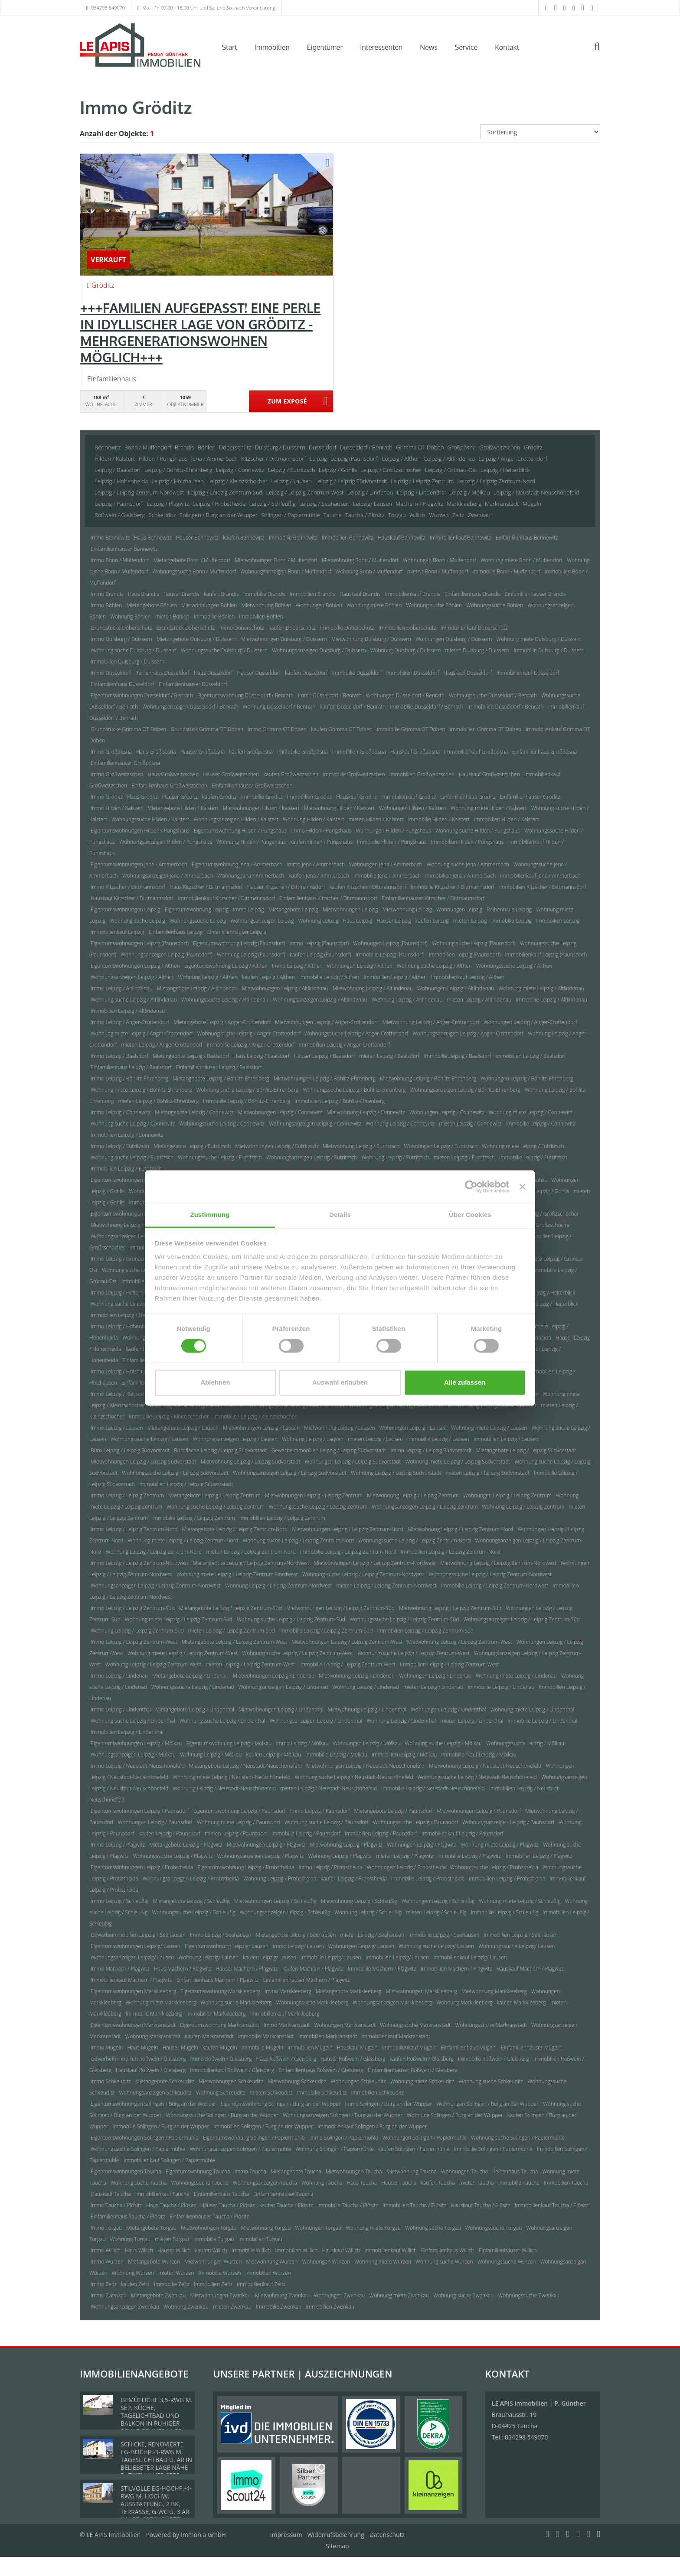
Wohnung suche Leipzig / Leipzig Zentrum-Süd (291, 1619)
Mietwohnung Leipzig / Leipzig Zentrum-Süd (450, 1608)
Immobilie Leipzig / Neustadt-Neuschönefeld (432, 1788)
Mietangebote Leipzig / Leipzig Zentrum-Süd (230, 1608)
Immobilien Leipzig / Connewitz (127, 1134)
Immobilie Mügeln (262, 2047)
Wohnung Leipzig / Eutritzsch (395, 1157)
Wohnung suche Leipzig (137, 920)
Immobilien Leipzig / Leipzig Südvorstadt (186, 1484)
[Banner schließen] (523, 1187)
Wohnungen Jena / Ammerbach (385, 864)
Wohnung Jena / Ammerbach (250, 875)
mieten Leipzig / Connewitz (470, 1123)
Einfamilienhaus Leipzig (175, 932)
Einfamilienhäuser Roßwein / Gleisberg (413, 2070)
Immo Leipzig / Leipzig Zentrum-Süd (133, 1608)
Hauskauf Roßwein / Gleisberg (151, 2070)
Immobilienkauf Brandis (412, 594)
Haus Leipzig (358, 920)
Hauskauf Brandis (360, 594)
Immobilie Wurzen (220, 2273)
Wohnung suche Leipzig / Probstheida (494, 1867)
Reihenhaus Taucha (515, 2171)
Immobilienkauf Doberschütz (474, 627)
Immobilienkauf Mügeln (409, 2047)
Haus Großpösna (156, 751)
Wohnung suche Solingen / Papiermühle (518, 2137)
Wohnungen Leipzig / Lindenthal (448, 1709)
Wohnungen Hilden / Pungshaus (393, 830)
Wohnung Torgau (130, 2239)
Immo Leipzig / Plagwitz (118, 1844)
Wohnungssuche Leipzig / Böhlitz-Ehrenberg (354, 1089)
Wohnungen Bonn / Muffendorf (439, 560)
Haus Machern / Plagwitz (182, 1968)
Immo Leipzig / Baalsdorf (119, 1056)
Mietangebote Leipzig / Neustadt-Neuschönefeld (245, 1765)
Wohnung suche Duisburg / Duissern (134, 650)
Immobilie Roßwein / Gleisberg (493, 2058)
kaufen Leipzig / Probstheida (353, 1878)
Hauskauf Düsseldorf (467, 673)
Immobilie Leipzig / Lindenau (501, 1687)
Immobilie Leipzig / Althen (329, 977)
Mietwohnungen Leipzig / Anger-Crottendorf (326, 1022)
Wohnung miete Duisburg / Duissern (539, 639)
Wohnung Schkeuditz (220, 2092)
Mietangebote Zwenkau (158, 2295)
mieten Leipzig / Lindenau (433, 1687)
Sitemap (337, 2546)
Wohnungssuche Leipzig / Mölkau (525, 1743)
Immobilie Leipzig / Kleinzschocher (169, 1416)
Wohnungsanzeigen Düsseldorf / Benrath (190, 706)
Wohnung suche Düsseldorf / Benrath (493, 695)
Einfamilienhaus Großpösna (544, 751)
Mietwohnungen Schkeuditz (231, 2081)
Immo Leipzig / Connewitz (120, 1112)
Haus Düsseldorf (213, 673)
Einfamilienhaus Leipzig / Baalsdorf (131, 1067)
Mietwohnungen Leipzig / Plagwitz (266, 1844)
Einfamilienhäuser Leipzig (236, 932)
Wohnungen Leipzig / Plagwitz (421, 1844)
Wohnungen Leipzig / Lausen (413, 1427)
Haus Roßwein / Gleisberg (286, 2058)
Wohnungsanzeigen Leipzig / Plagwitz (260, 1856)
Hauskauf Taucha (111, 2194)
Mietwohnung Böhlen (266, 605)
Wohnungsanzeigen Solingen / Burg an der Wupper (342, 2115)
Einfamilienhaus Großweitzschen (169, 785)
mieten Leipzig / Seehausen (372, 1935)
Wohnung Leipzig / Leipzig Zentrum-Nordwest (278, 1585)
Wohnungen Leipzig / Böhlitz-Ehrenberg (527, 1078)
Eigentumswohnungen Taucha (126, 2171)
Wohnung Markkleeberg (464, 2002)
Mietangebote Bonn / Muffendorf (191, 560)
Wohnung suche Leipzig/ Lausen (436, 1946)
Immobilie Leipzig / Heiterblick (543, 1304)
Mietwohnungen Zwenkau (220, 2295)
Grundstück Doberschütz (186, 627)
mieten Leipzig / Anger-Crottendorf (161, 1044)
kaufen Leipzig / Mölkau (273, 1754)
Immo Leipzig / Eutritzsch (120, 1146)
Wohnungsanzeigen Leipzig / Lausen (235, 1439)
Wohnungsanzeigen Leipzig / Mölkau (133, 1754)
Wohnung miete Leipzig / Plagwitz (500, 1844)
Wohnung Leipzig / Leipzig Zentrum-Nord (154, 1551)
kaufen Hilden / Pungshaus (321, 842)
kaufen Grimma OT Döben (341, 729)
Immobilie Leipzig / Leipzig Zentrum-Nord (348, 1551)
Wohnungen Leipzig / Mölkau (367, 1743)
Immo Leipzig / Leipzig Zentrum (127, 1495)
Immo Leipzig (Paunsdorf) (319, 943)
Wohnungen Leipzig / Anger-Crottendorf (530, 1022)
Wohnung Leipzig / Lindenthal (401, 1720)
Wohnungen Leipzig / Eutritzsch (440, 1146)
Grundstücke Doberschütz (121, 627)
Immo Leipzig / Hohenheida (123, 1326)
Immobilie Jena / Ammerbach (387, 875)
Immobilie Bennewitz (293, 537)
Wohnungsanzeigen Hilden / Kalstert (235, 819)
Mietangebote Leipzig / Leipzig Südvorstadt (526, 1450)
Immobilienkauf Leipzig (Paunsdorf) (546, 954)
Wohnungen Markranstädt (345, 2025)
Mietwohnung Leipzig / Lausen (339, 1427)
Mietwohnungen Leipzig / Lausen (261, 1427)
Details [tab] (340, 1214)
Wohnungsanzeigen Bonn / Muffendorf (285, 571)
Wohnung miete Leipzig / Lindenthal (532, 1709)
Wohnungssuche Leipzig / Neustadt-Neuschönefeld (477, 1777)
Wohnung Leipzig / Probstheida (279, 1878)
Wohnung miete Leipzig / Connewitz (530, 1112)
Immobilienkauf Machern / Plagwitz (131, 1980)
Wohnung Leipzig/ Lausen (209, 1957)
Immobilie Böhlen (214, 616)
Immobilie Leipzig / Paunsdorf (305, 1833)
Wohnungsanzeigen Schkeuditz (155, 2092)
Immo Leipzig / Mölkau (302, 1743)
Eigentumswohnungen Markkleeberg (133, 1991)
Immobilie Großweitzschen (354, 774)
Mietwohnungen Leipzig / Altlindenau (285, 988)
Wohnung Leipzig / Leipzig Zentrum (523, 1506)
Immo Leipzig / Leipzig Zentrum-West (134, 1642)
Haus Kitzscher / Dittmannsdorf (206, 887)
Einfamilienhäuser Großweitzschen (252, 785)
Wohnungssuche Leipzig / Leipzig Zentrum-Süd (404, 1619)
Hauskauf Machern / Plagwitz (530, 1968)
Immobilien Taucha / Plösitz (414, 2205)
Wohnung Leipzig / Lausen (312, 1439)
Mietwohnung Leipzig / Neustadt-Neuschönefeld (485, 1765)
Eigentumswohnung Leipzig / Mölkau (229, 1743)
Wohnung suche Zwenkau (463, 2295)
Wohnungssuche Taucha (200, 2182)
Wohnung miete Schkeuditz (422, 2081)
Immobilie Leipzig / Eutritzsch (533, 1157)
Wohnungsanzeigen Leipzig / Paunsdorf (508, 1822)
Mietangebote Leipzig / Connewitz (194, 1112)
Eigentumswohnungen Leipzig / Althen (135, 965)
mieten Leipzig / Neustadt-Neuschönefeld (328, 1788)
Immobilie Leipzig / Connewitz (540, 1123)
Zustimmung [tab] (210, 1214)
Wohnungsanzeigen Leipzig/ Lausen (132, 1957)
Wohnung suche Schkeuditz (491, 2081)
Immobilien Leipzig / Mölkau (404, 1754)
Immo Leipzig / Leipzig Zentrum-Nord (134, 1529)
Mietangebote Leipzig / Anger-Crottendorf (222, 1022)
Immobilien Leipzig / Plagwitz (539, 1856)
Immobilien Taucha (566, 2182)
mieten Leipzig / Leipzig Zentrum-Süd (231, 1630)
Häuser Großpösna (202, 751)
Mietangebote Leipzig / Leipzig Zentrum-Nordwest (251, 1563)
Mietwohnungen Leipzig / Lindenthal (281, 1709)
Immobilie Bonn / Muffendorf (506, 571)
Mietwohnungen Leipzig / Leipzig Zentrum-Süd (340, 1608)
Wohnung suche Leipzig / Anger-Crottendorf (248, 1033)
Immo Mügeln (107, 2047)
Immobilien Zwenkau (330, 2306)
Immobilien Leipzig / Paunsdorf (381, 1833)
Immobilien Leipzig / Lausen (506, 1439)
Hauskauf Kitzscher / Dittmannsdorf (132, 898)
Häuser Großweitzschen (231, 774)
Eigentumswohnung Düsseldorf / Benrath (245, 695)
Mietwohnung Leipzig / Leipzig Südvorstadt (251, 1461)
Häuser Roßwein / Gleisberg (353, 2058)
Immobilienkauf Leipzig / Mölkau (479, 1754)
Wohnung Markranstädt (153, 2036)
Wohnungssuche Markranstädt (491, 2025)
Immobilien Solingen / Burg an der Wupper (263, 2126)
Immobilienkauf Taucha (162, 2194)
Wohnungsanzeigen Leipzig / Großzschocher (142, 1236)
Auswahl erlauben (340, 1382)
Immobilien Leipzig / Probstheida (507, 1878)
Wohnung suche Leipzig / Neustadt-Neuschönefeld (354, 1777)
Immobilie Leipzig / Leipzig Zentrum (193, 1518)
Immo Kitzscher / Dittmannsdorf (128, 887)
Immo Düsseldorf (111, 673)
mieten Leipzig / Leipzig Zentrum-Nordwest (387, 1585)
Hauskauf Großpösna (415, 751)
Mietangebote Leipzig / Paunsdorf (393, 1811)
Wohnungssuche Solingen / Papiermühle (138, 2149)
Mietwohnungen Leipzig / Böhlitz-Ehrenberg (325, 1078)
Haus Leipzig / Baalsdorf (261, 1056)
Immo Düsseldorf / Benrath (330, 695)
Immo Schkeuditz (111, 2081)
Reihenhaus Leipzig (509, 909)
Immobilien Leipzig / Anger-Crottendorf (344, 1044)
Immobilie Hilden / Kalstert (439, 819)
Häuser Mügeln (180, 2047)
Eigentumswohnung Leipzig (197, 909)
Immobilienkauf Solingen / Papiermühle (169, 2160)
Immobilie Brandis (264, 594)
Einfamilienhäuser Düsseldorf (193, 684)
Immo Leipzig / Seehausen (220, 1935)
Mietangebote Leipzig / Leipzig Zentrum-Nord (235, 1529)
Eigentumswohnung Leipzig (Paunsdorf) (239, 943)
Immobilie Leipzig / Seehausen (444, 1935)
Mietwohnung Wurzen (272, 2261)
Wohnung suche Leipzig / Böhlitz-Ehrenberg (247, 1089)
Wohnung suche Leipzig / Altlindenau (134, 999)
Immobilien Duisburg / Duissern (127, 661)
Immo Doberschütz (241, 627)
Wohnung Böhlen (130, 616)
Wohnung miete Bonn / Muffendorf (521, 560)
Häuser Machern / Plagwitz (247, 1968)
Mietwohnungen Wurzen (213, 2261)
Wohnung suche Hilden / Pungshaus (477, 830)
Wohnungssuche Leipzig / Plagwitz (173, 1856)
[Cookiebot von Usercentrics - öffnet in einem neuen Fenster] (471, 1186)
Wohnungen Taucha (464, 2171)
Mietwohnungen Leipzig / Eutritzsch (276, 1146)
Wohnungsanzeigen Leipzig (262, 920)
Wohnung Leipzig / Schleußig (368, 1912)
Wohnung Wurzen (133, 2273)
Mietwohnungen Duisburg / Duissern (284, 639)
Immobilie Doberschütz (347, 627)
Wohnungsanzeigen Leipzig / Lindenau (283, 1687)
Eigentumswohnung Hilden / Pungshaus (240, 830)
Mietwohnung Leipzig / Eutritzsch (361, 1146)
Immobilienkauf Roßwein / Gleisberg (232, 2070)
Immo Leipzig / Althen (297, 965)
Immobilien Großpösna (359, 751)
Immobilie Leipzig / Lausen (438, 1439)
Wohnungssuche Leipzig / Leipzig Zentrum (318, 1506)
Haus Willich (139, 2250)
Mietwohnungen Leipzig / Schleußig (275, 1901)
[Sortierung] (540, 131)
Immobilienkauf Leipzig (117, 932)
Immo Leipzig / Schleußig (119, 1901)
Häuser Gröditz (180, 796)
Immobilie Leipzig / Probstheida (427, 1878)
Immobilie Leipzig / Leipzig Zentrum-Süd (326, 1630)
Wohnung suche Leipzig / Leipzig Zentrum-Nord (298, 1540)
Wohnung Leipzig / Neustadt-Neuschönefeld (224, 1788)
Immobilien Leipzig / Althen (395, 977)
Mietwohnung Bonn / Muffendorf (360, 560)
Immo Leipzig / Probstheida (330, 1867)
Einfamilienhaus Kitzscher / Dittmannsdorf (328, 898)
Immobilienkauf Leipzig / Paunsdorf (462, 1833)
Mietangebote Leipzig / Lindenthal (194, 1709)
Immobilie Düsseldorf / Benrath (426, 706)
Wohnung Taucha (321, 2182)
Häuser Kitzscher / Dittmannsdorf (286, 887)
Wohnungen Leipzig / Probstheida (406, 1867)
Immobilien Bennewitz (347, 537)
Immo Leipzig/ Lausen (298, 1946)
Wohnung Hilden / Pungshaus (251, 842)
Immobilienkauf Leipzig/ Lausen (470, 1957)
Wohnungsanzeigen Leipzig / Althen (132, 977)
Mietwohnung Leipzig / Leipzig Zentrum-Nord (460, 1529)
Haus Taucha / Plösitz (171, 2205)
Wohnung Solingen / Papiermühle (334, 2149)
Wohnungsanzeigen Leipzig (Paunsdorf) (166, 954)
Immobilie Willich (251, 2250)
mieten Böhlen (172, 616)
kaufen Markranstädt (209, 2036)
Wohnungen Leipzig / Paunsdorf (155, 1822)
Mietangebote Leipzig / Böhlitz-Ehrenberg (221, 1078)
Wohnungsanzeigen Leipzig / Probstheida (191, 1878)
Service (466, 47)
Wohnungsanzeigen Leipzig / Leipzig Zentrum (424, 1506)
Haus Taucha (362, 2182)
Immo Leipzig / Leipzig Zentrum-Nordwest (139, 1563)
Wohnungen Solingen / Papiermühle (424, 2137)
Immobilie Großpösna (302, 751)
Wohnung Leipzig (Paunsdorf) (251, 954)
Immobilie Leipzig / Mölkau (336, 1754)
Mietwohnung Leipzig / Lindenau (357, 1675)
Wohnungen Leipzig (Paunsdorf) (390, 943)
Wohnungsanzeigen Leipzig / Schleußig (285, 1912)
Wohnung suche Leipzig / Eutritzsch (132, 1157)
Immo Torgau (106, 2227)
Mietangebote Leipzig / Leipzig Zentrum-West (234, 1642)
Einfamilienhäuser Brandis (535, 594)
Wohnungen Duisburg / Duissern (453, 639)
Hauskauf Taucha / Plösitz (480, 2205)
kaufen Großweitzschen (291, 774)
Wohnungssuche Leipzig (198, 920)
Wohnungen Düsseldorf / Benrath (405, 695)
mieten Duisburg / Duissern (477, 650)
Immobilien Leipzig (557, 920)
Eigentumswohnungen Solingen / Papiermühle (145, 2137)
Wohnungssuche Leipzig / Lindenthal (222, 1720)
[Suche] (602, 53)
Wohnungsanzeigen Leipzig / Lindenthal (316, 1720)
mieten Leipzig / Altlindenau (479, 999)
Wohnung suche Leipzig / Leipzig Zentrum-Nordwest (363, 1574)
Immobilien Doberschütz (407, 627)
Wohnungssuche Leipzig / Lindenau (192, 1687)
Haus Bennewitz (153, 537)
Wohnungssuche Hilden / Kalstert (150, 819)
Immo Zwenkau (109, 2295)
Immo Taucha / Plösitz (116, 2205)
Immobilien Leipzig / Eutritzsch (126, 1168)
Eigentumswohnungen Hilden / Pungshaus (140, 830)
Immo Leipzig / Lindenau (119, 1675)
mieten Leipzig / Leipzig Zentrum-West (250, 1664)
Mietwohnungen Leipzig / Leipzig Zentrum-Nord (347, 1529)
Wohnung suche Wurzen (444, 2261)
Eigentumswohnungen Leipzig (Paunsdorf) (140, 943)
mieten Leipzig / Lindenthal (471, 1720)
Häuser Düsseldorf (259, 673)
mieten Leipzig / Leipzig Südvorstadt (488, 1473)
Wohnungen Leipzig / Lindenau (435, 1675)
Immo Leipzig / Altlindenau (122, 988)
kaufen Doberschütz (292, 627)
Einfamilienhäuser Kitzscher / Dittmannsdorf (433, 898)
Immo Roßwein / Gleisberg (221, 2058)
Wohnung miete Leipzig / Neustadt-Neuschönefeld (231, 1777)
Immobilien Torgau (260, 2239)
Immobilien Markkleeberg (216, 2013)
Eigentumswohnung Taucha (198, 2171)
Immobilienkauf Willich (391, 2250)
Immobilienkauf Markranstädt (396, 2036)
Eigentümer (325, 47)
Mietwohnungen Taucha (354, 2171)
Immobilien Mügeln (310, 2047)
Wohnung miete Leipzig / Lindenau (516, 1675)
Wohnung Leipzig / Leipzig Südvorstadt (396, 1473)
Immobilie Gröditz (262, 796)
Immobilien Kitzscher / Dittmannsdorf (542, 887)
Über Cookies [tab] (470, 1214)
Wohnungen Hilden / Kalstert (412, 808)
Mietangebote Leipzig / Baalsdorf (191, 1056)
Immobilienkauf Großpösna (476, 751)
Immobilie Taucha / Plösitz (347, 2205)
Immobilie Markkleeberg (154, 2013)
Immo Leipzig (248, 909)
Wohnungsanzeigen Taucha (265, 2182)
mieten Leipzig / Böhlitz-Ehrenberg (158, 1101)
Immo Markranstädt (287, 2025)
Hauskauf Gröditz (356, 796)
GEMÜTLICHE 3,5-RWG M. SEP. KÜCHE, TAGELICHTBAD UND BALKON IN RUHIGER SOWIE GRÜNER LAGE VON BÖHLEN (157, 2419)
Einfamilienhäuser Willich (508, 2250)
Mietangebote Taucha (296, 2171)
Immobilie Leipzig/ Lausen (331, 1957)
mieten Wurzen (176, 2273)
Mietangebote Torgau (151, 2227)
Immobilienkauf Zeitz (261, 2284)
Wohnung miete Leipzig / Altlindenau (541, 988)
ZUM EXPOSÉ (287, 402)
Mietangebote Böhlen (152, 605)
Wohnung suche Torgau (433, 2227)
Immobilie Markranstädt (266, 2036)
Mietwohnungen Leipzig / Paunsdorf (479, 1811)
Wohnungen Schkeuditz (358, 2081)
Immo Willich (106, 2250)
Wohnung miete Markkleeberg (161, 2002)
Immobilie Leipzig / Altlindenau (551, 999)
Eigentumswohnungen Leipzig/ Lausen (135, 1946)
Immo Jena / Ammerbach (316, 864)
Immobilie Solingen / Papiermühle (493, 2149)
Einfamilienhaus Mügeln (469, 2047)
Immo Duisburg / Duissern (121, 639)
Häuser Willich (173, 2250)
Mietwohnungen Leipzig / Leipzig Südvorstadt (143, 1461)
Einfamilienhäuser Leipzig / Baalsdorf (219, 1067)
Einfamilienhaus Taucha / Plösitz (128, 2216)
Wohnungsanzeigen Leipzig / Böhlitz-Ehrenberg (465, 1089)
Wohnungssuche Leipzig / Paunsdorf (415, 1822)
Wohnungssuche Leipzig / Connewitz (222, 1123)
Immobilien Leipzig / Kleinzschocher (255, 1416)
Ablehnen (215, 1382)
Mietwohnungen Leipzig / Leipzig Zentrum (314, 1495)
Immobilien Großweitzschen (421, 774)
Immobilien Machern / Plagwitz (456, 1968)
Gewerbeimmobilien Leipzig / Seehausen (138, 1935)
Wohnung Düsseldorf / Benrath (279, 706)
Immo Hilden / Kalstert (117, 808)
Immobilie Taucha (518, 2182)
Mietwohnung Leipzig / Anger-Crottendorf (430, 1022)
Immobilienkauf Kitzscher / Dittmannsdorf (226, 898)
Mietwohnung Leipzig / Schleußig (359, 1901)
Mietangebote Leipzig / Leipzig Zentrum (214, 1495)
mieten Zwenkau (232, 2306)
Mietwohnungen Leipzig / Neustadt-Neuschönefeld (365, 1765)
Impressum (286, 2534)
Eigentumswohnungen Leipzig (125, 909)
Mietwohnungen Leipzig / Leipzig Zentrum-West (346, 1642)
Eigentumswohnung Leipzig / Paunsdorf (239, 1811)
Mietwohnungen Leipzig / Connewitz (280, 1112)
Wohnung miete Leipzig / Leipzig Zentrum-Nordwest (237, 1574)
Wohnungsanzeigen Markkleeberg (392, 2002)
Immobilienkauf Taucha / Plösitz (551, 2205)
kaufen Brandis (221, 594)
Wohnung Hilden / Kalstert (313, 819)
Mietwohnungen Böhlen (209, 605)
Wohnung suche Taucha (139, 2182)
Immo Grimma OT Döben (277, 729)
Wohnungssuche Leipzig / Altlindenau (224, 999)
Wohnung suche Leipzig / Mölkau (443, 1743)
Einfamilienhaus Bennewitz (527, 537)
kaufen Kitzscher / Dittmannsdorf (367, 887)
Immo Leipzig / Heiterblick (121, 1292)
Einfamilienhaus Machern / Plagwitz (217, 1980)
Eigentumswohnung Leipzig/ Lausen (226, 1946)
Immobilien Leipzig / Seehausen (521, 1935)
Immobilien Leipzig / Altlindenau (128, 1011)
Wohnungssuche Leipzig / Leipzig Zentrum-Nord (414, 1540)
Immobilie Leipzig (511, 920)
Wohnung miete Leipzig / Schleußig (519, 1901)
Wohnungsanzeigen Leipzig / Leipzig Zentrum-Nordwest (156, 1585)
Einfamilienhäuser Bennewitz (124, 549)
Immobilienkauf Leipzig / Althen (467, 977)
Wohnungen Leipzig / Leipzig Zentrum (507, 1495)
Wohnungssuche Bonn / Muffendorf (194, 571)
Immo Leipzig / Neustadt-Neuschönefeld (138, 1765)
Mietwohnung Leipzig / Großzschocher (135, 1225)
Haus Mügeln (143, 2047)
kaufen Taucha (438, 2182)
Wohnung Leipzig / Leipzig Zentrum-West (153, 1664)
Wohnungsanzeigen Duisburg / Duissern (319, 650)
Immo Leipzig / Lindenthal (121, 1709)
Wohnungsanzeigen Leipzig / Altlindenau (320, 999)
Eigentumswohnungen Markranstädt (133, 2025)
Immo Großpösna (111, 751)
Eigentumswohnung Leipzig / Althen (226, 965)
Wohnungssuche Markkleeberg (312, 2002)
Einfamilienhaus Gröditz (468, 796)
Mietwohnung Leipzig (407, 909)
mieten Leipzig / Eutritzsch (464, 1157)
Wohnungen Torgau (318, 2227)
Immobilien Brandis (312, 594)
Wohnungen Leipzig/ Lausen (361, 1946)
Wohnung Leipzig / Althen (208, 977)
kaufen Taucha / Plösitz (286, 2205)
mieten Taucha (476, 2182)
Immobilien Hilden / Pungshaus (467, 842)
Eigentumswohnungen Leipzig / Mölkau (136, 1743)
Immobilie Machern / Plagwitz (382, 1968)
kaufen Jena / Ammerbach (319, 875)
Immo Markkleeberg (288, 1991)
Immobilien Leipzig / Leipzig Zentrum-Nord (450, 1551)
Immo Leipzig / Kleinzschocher (126, 1394)
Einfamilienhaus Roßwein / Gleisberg (320, 2070)
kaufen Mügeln (220, 2047)
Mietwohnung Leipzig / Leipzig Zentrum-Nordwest (498, 1563)
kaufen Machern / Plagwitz (312, 1968)
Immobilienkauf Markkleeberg (285, 2013)
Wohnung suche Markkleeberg (235, 2002)
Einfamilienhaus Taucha (221, 2194)
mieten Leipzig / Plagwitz (404, 1856)
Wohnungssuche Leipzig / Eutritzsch (220, 1157)
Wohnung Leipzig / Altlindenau (407, 999)
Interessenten (381, 47)
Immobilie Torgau (213, 2239)
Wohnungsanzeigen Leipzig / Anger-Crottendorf (467, 1033)
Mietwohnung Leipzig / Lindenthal (367, 1709)
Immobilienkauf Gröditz (408, 796)
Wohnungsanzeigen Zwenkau (125, 2306)
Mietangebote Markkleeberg (348, 1991)
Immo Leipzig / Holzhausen (122, 1371)
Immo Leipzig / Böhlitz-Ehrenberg (129, 1078)
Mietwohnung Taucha (411, 2171)
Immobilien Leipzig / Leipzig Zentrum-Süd (425, 1630)
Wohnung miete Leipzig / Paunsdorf (238, 1822)
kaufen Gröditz (219, 796)
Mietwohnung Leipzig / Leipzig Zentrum (413, 1495)
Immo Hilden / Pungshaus (321, 830)
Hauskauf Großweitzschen (489, 774)
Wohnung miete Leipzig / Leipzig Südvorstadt (457, 1461)
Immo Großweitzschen (117, 774)
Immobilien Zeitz (213, 2284)
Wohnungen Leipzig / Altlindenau (455, 988)
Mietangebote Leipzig (293, 909)
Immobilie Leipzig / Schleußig (504, 1912)
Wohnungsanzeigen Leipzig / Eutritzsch (311, 1157)
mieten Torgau (172, 2239)
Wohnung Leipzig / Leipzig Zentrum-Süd (137, 1630)
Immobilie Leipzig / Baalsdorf (457, 1056)
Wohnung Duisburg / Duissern (405, 650)
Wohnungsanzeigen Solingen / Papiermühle (240, 2149)
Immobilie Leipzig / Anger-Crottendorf (251, 1044)
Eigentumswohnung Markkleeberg (220, 1991)
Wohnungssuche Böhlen (494, 605)
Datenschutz (387, 2534)
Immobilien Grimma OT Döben (485, 729)
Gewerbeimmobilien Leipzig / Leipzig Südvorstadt (328, 1450)
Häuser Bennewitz (197, 537)
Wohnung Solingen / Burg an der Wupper (455, 2115)
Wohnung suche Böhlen (434, 605)
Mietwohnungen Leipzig (350, 909)
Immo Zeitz (104, 2284)
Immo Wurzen (107, 2261)
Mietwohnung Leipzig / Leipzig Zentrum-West (459, 1642)
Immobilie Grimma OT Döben (411, 729)
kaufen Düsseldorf (306, 673)
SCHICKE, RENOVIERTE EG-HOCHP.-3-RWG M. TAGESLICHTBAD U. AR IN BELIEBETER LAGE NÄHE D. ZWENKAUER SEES (156, 2459)
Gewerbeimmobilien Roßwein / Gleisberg (138, 2058)
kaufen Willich (211, 2250)
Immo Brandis (107, 594)
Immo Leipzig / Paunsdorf (320, 1811)
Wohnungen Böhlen (319, 605)
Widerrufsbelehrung (335, 2534)
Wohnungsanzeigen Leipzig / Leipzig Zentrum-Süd (522, 1619)
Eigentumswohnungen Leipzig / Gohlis (135, 1180)
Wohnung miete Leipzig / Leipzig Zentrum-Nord (183, 1540)
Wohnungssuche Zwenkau (528, 2295)
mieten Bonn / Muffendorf (437, 571)
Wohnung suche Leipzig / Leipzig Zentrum (215, 1506)
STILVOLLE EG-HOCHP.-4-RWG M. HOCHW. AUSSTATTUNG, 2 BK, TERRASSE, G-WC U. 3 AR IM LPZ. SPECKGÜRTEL (156, 2504)
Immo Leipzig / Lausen (117, 1427)
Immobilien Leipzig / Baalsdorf (530, 1056)
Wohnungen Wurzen (326, 2261)
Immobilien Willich (296, 2250)
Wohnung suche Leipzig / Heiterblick (133, 1304)
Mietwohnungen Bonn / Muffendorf (276, 560)
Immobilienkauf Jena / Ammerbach (540, 875)
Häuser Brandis (181, 594)
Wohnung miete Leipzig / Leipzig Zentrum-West (183, 1653)
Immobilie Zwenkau (278, 2306)
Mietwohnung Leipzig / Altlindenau (373, 988)
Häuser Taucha (398, 2182)
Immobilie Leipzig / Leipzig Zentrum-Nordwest (494, 1585)
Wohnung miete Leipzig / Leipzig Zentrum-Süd (178, 1619)
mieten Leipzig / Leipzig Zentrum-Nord (251, 1551)
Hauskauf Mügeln (357, 2047)
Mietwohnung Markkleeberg (494, 1991)
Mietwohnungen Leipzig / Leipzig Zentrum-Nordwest (375, 1563)
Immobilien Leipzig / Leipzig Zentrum (282, 1518)
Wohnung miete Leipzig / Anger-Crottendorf (142, 1033)
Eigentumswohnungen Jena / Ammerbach (139, 864)
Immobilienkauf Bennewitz (460, 537)
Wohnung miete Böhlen (374, 605)
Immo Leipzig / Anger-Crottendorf (130, 1022)
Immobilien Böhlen (261, 616)
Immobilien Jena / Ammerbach (460, 875)
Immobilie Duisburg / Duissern (548, 650)
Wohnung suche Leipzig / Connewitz (133, 1123)
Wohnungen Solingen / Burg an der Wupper (488, 2104)
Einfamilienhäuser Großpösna (125, 763)
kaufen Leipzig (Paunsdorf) (320, 954)
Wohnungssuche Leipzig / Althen (514, 965)
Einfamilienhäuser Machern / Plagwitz (306, 1980)
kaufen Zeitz (135, 2284)
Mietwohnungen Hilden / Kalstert (261, 808)
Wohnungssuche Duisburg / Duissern (224, 650)
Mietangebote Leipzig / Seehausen (296, 1935)
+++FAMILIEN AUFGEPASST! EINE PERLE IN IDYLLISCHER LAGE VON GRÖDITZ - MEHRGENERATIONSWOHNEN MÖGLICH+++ (200, 332)
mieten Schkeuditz (271, 2092)
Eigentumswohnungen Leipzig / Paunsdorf (140, 1811)
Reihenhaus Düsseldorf (162, 673)
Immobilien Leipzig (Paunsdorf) (465, 954)
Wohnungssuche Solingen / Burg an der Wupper (222, 2115)
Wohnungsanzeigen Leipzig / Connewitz (315, 1123)
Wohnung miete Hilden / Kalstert (489, 808)
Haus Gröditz (142, 796)
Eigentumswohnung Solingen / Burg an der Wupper (280, 2104)
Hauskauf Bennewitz (401, 537)
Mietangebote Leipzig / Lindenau (190, 1675)
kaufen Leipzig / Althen (268, 977)
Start (229, 47)
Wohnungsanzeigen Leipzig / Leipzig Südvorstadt (290, 1473)
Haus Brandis (143, 594)
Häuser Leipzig (394, 920)
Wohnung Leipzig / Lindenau (366, 1687)
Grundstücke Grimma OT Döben (128, 729)
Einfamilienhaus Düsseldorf (122, 684)
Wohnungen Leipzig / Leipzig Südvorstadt (353, 1461)
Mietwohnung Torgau (266, 2227)
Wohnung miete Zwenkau (399, 2295)
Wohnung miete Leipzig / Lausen (489, 1427)
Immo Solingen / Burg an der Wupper (388, 2104)
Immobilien (272, 47)
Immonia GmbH (203, 2534)
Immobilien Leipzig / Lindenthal (127, 1732)
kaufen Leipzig (432, 920)
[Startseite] (140, 46)
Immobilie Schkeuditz (322, 2092)
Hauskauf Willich (341, 2250)
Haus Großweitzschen (173, 774)
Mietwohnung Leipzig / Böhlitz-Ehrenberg (428, 1078)
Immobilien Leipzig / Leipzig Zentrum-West (449, 1664)
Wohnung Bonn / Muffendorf (368, 571)
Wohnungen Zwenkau (339, 2295)
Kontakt (507, 47)
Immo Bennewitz (110, 537)
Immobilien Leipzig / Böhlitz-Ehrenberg (339, 1101)
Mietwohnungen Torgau (208, 2227)
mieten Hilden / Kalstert (376, 819)
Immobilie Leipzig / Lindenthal (543, 1720)
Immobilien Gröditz (309, 796)
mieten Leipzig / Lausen (375, 1439)
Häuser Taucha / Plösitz (227, 2205)
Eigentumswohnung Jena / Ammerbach (237, 864)
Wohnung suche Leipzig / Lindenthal (133, 1720)
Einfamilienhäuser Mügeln (531, 2047)
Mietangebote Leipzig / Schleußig (191, 1901)
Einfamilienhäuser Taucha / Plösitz (209, 2216)
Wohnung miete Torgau (373, 2227)
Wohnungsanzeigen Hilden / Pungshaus (165, 842)
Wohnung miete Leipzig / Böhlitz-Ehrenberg (141, 1089)
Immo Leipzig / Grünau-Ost (122, 1258)
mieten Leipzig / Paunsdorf (236, 1833)
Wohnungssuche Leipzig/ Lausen (516, 1946)
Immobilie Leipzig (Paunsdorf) (390, 954)
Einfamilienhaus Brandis (472, 594)
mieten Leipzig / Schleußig (436, 1912)
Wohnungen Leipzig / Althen (359, 965)
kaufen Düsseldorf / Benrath (353, 706)
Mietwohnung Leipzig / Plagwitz (346, 1844)
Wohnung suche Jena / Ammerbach (468, 864)
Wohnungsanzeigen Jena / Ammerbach (167, 875)
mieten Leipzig (470, 920)
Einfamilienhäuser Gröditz (530, 796)
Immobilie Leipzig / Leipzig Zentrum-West (347, 1664)
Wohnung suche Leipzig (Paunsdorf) (474, 943)
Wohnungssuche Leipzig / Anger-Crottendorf (356, 1033)
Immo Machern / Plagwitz (120, 1968)
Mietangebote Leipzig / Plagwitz (185, 1844)
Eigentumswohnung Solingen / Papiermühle (254, 2137)
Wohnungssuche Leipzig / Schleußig (193, 1912)
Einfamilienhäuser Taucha (283, 2194)
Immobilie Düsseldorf (357, 673)
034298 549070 (108, 7)
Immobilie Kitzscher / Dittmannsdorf (453, 887)
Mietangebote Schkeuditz (164, 2081)
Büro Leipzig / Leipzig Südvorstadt (130, 1450)
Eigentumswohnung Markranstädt (219, 2025)
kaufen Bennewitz (243, 537)
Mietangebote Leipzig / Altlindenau (197, 988)
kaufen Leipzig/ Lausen (269, 1957)
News (429, 47)
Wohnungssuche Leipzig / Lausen (149, 1439)
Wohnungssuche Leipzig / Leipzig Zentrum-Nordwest (490, 1574)
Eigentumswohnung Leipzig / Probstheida (246, 1867)
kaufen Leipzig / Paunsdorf (169, 1833)
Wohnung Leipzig (318, 920)
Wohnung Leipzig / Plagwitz (340, 1856)
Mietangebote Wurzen (154, 2261)
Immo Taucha (250, 2171)
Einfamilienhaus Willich (447, 2250)
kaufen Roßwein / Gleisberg (422, 2058)
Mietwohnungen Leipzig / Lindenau (273, 1675)
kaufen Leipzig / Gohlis (543, 1191)
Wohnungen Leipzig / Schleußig (438, 1901)
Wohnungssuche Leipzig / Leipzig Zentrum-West (414, 1653)
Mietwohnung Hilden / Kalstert (339, 808)
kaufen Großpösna (250, 751)
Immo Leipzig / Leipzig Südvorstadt (431, 1450)
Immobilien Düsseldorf (412, 673)
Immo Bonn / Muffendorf (120, 560)
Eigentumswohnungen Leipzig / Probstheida (142, 1867)
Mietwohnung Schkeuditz (297, 2081)
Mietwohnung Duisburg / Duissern (371, 639)
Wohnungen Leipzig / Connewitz (446, 1112)
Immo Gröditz (107, 796)
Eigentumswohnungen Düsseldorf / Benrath (142, 695)
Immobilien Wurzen (268, 2273)
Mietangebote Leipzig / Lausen (183, 1427)
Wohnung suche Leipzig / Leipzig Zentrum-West (297, 1653)
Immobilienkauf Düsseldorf (528, 673)
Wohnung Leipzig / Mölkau (211, 1754)
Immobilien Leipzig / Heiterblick (127, 1315)
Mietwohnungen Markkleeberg (421, 1991)
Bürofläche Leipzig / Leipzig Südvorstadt (220, 1450)
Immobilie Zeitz (172, 2284)
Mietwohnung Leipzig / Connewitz (366, 1112)
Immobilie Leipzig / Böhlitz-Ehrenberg (246, 1101)
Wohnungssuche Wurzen (506, 2261)
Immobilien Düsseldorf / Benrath (505, 706)
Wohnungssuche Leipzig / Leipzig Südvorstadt (175, 1473)
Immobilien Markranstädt (327, 2036)
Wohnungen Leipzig (459, 909)
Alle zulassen (464, 1382)
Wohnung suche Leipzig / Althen (434, 965)
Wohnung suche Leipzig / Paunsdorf (326, 1822)
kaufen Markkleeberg (521, 2002)
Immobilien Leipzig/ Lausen (397, 1957)
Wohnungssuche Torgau (493, 2227)
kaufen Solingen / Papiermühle (414, 2149)
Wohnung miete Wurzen (382, 2261)
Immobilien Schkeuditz (377, 2092)
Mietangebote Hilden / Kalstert (183, 808)
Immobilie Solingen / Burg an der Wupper (161, 2126)
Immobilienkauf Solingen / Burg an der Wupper (372, 2126)
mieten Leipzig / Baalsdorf (389, 1056)
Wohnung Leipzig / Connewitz (400, 1123)
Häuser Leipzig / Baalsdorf (324, 1056)
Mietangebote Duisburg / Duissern (197, 639)
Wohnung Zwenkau (186, 2306)
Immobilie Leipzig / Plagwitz (469, 1856)
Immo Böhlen (106, 605)
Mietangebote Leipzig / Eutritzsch (192, 1146)
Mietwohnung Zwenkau (282, 2295)
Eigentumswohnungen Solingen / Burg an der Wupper (153, 2104)
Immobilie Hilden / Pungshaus (392, 842)
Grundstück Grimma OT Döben (206, 729)
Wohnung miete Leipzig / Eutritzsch (523, 1146)
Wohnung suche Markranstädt (415, 2025)
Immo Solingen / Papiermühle (343, 2137)
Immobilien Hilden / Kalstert (506, 819)
